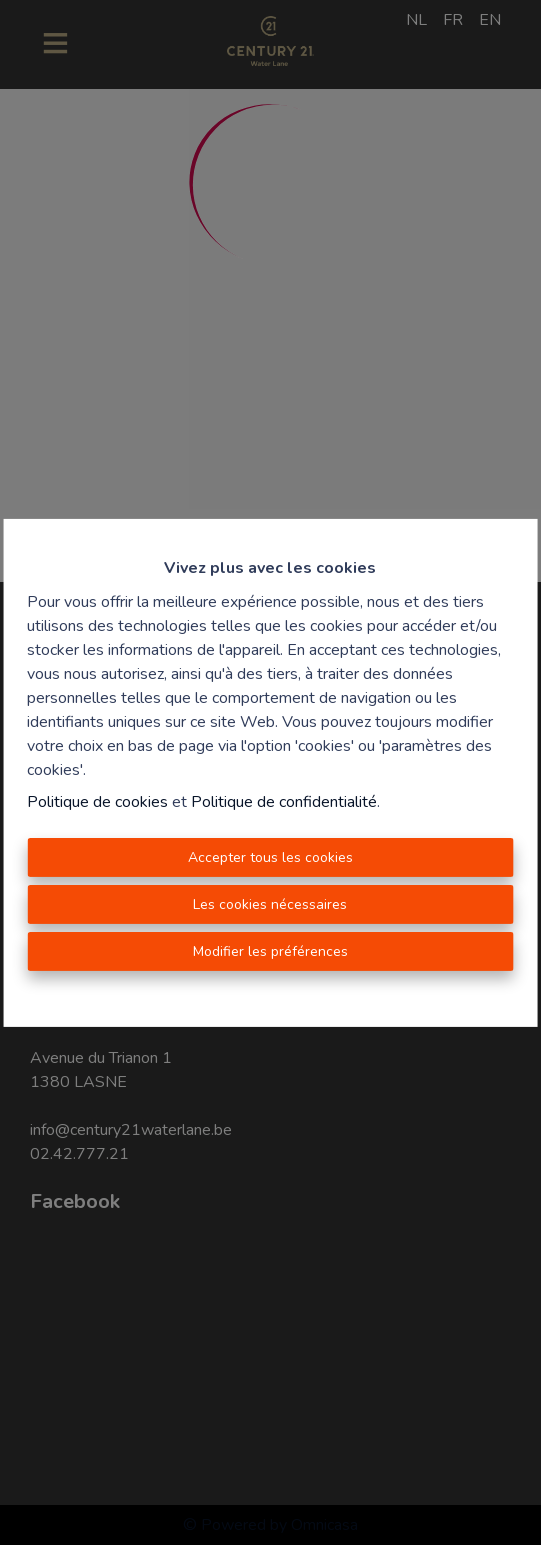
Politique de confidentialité (284, 802)
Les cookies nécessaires (270, 904)
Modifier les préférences (270, 951)
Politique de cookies (97, 802)
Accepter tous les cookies (270, 857)
